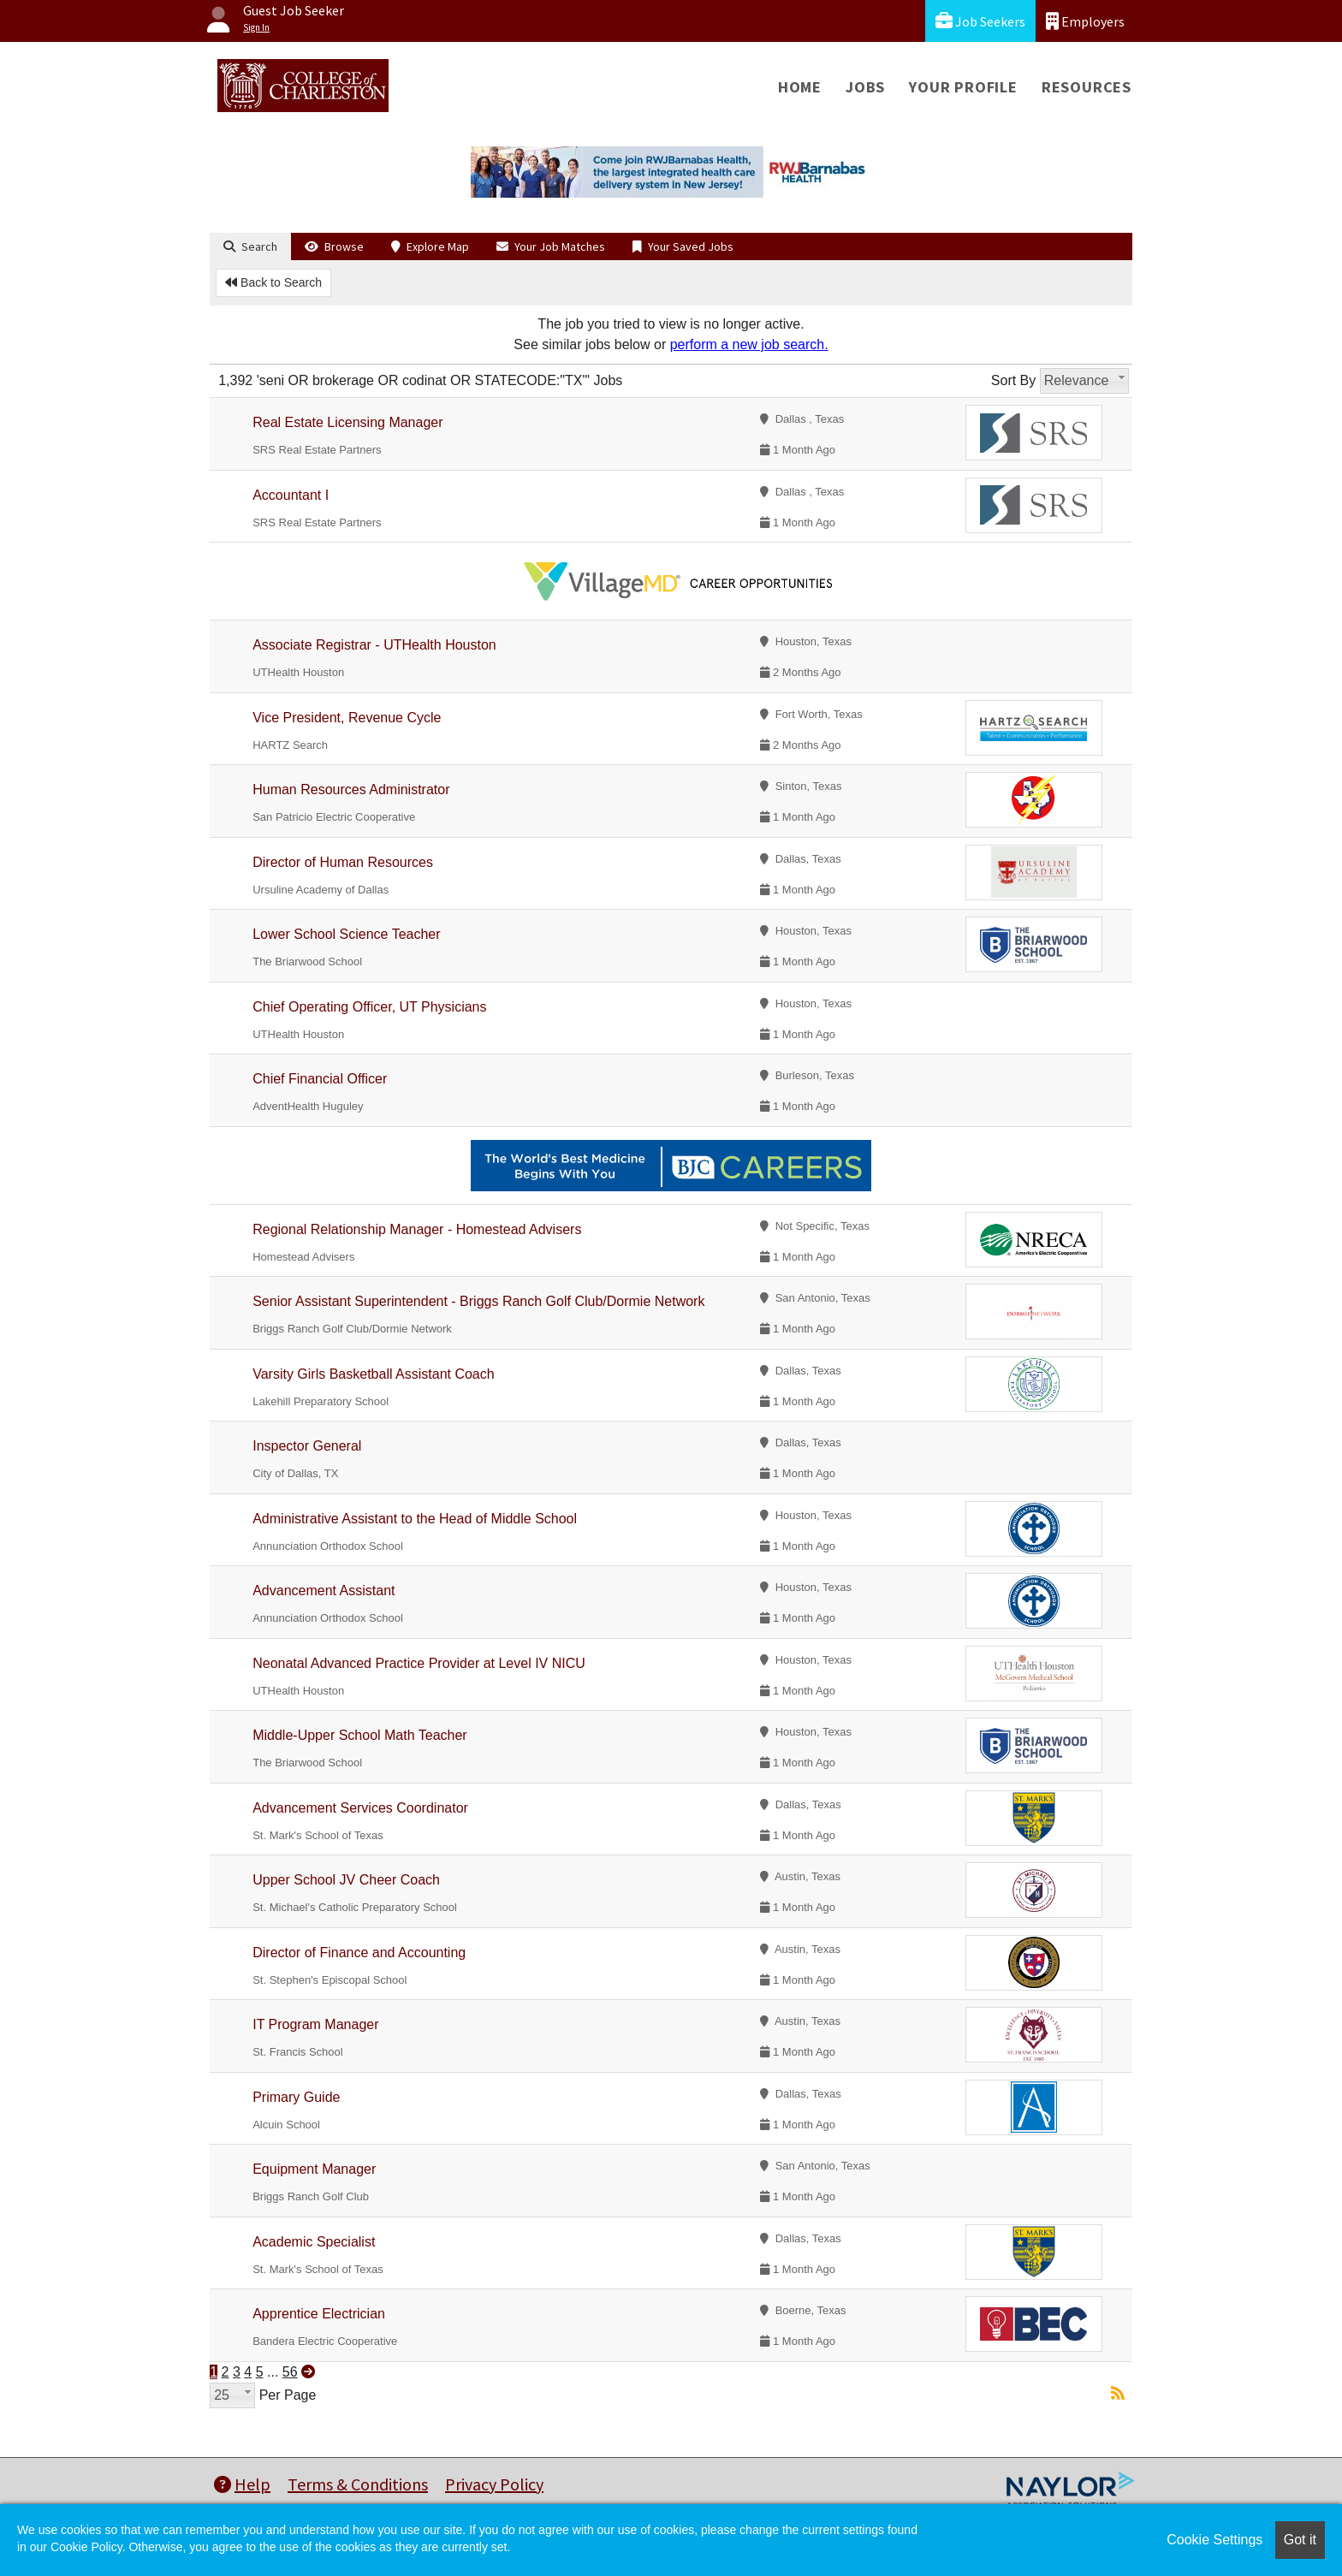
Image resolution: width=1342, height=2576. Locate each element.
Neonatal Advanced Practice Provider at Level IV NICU (418, 1663)
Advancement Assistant (323, 1590)
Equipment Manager (314, 2169)
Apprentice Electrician (318, 2313)
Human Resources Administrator (350, 789)
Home (800, 87)
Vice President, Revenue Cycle (346, 717)
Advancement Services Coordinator (360, 1808)
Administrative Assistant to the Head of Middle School (414, 1518)
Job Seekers (980, 21)
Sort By (1013, 380)
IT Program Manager (315, 2024)
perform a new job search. (749, 344)
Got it (1300, 2539)
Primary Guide (296, 2097)
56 (290, 2372)
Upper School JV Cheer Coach (346, 1880)
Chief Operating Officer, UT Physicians (369, 1007)
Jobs (865, 87)
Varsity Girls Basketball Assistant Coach (373, 1374)
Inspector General (306, 1446)
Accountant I (290, 495)
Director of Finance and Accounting (359, 1952)
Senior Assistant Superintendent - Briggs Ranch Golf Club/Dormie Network (478, 1301)
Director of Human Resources (342, 862)
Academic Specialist (313, 2242)
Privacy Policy (494, 2484)
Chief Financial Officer (319, 1078)
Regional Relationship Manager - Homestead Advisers (416, 1229)
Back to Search (273, 282)
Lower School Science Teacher (346, 934)
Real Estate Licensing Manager (347, 422)
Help (242, 2484)
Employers (1085, 21)
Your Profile (963, 87)
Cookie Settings (1214, 2539)
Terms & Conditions (358, 2484)
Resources (1086, 87)
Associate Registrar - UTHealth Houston (374, 645)
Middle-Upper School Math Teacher (359, 1735)
